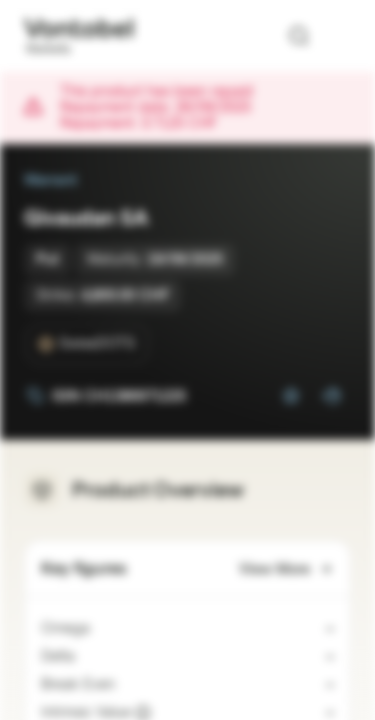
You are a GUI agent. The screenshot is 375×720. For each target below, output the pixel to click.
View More (286, 569)
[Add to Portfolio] (331, 396)
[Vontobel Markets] (78, 36)
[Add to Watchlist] (291, 396)
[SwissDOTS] (87, 344)
